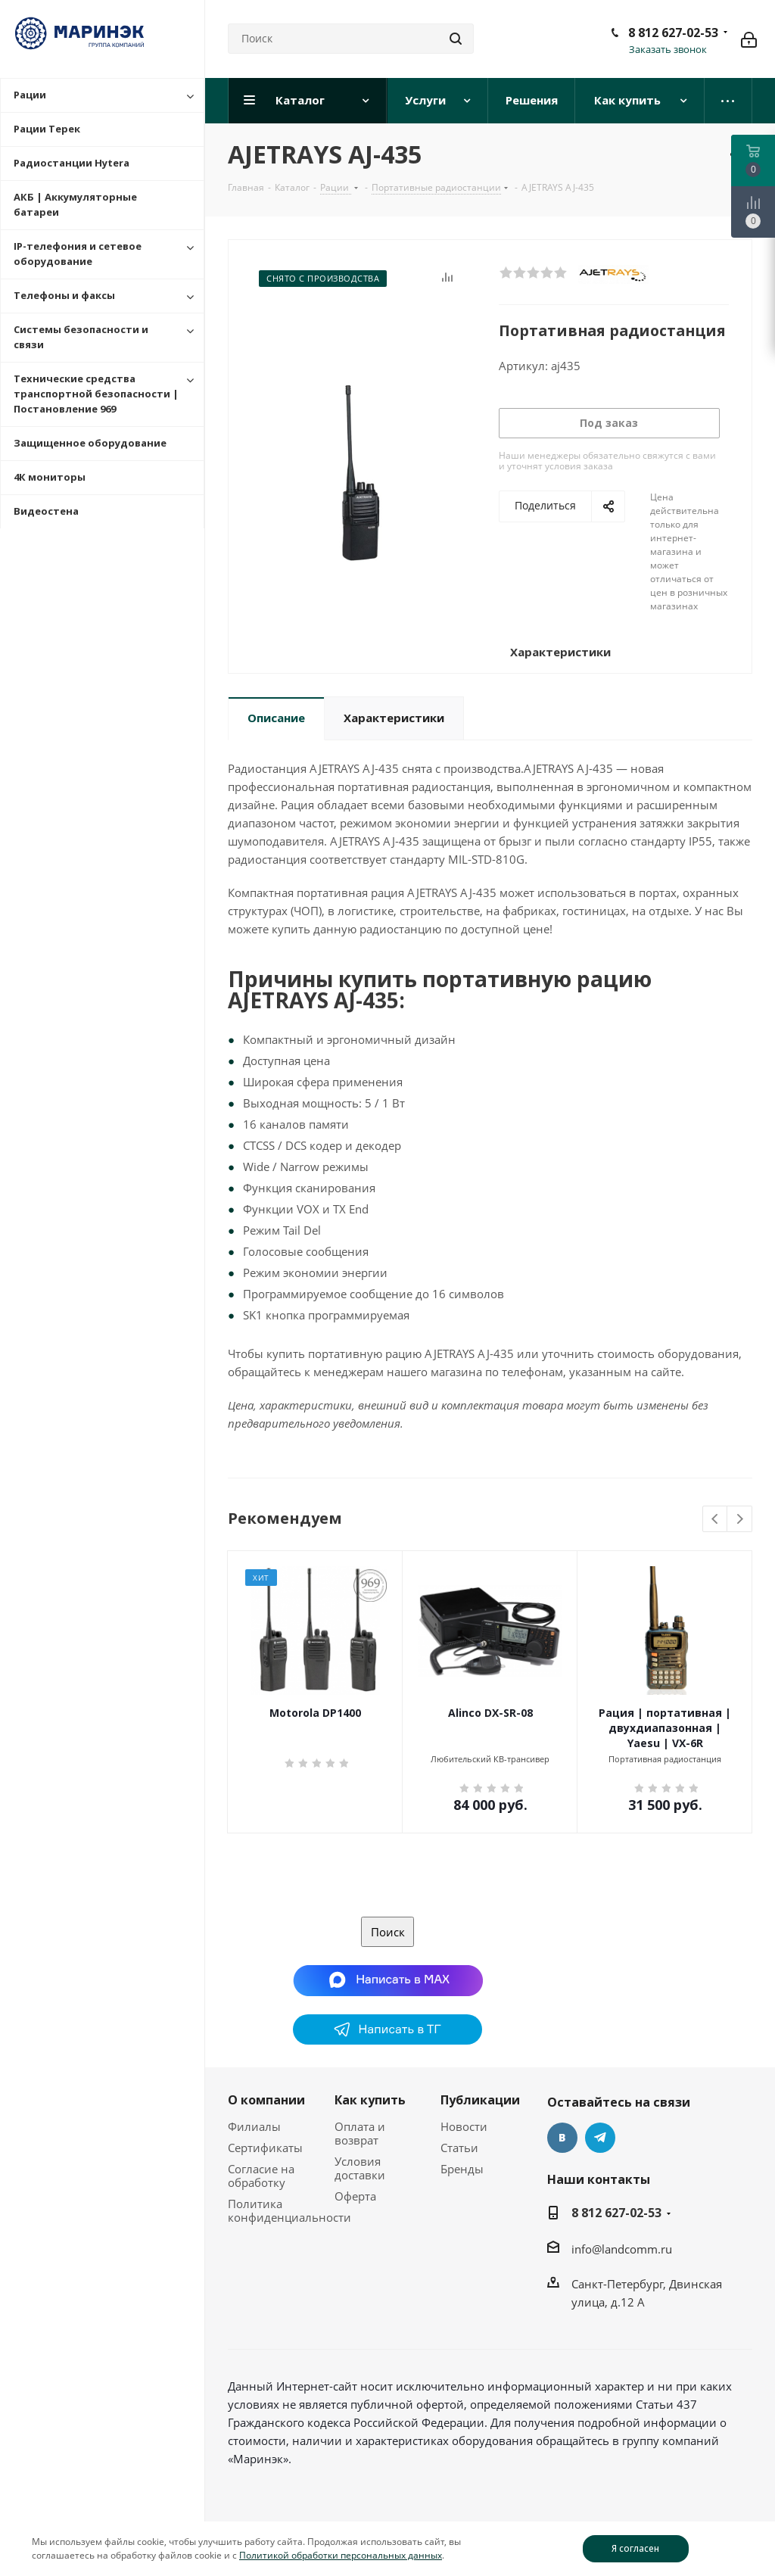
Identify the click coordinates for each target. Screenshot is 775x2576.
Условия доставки (360, 2168)
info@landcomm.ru (621, 2249)
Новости (463, 2126)
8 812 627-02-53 (673, 32)
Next (739, 1519)
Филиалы (254, 2126)
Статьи (459, 2147)
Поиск (388, 1931)
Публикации (480, 2100)
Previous (715, 1519)
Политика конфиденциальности (289, 2210)
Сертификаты (265, 2147)
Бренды (462, 2168)
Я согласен (635, 2548)
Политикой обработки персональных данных (340, 2555)
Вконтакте (562, 2138)
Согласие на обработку (261, 2175)
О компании (266, 2100)
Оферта (355, 2196)
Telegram (600, 2138)
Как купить (370, 2100)
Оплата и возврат (360, 2133)
